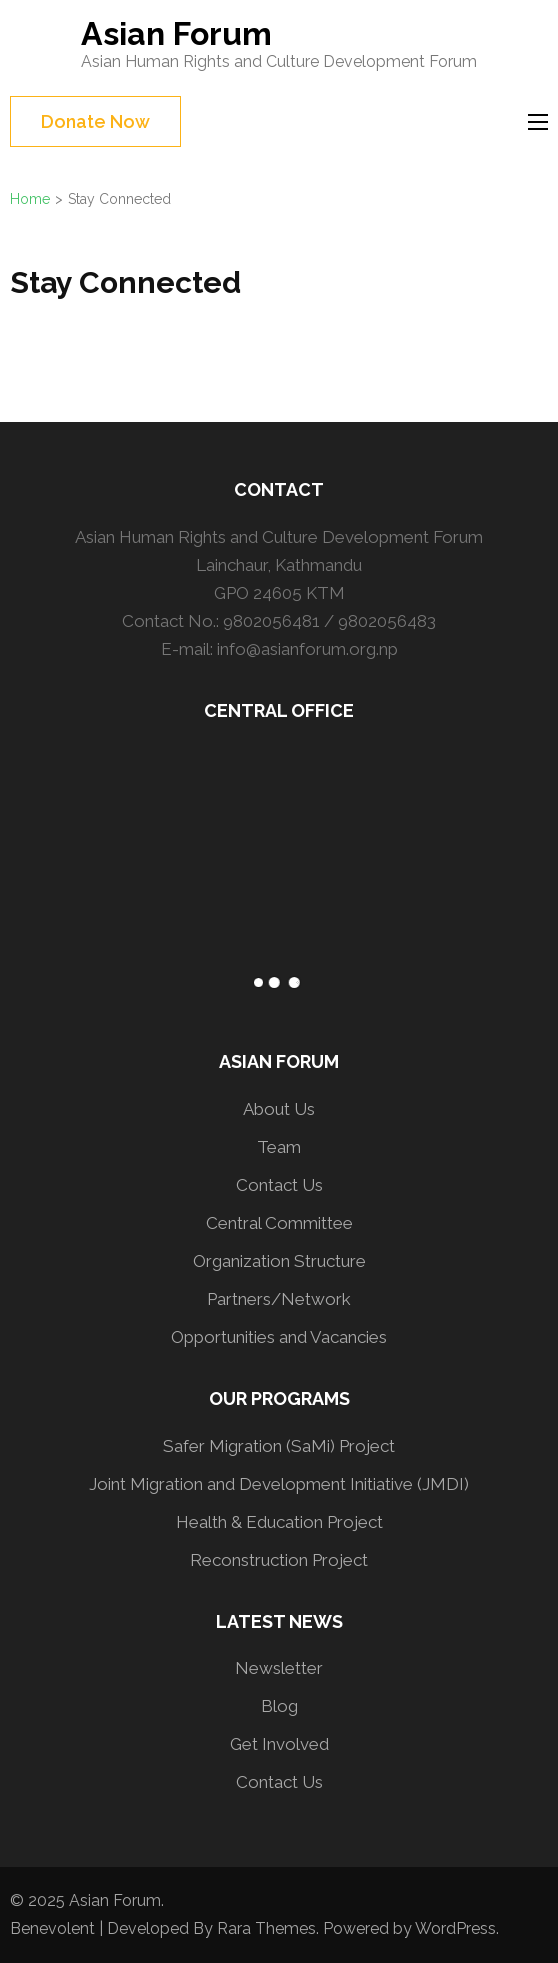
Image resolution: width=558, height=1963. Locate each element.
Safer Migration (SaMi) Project (279, 1446)
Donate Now (95, 121)
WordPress (455, 1928)
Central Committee (279, 1223)
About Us (279, 1109)
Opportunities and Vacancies (279, 1337)
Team (279, 1147)
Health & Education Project (279, 1522)
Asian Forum (176, 33)
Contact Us (279, 1185)
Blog (279, 1706)
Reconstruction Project (279, 1560)
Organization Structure (279, 1261)
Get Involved (279, 1744)
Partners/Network (279, 1299)
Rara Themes (266, 1928)
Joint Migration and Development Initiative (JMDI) (279, 1484)
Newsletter (279, 1668)
